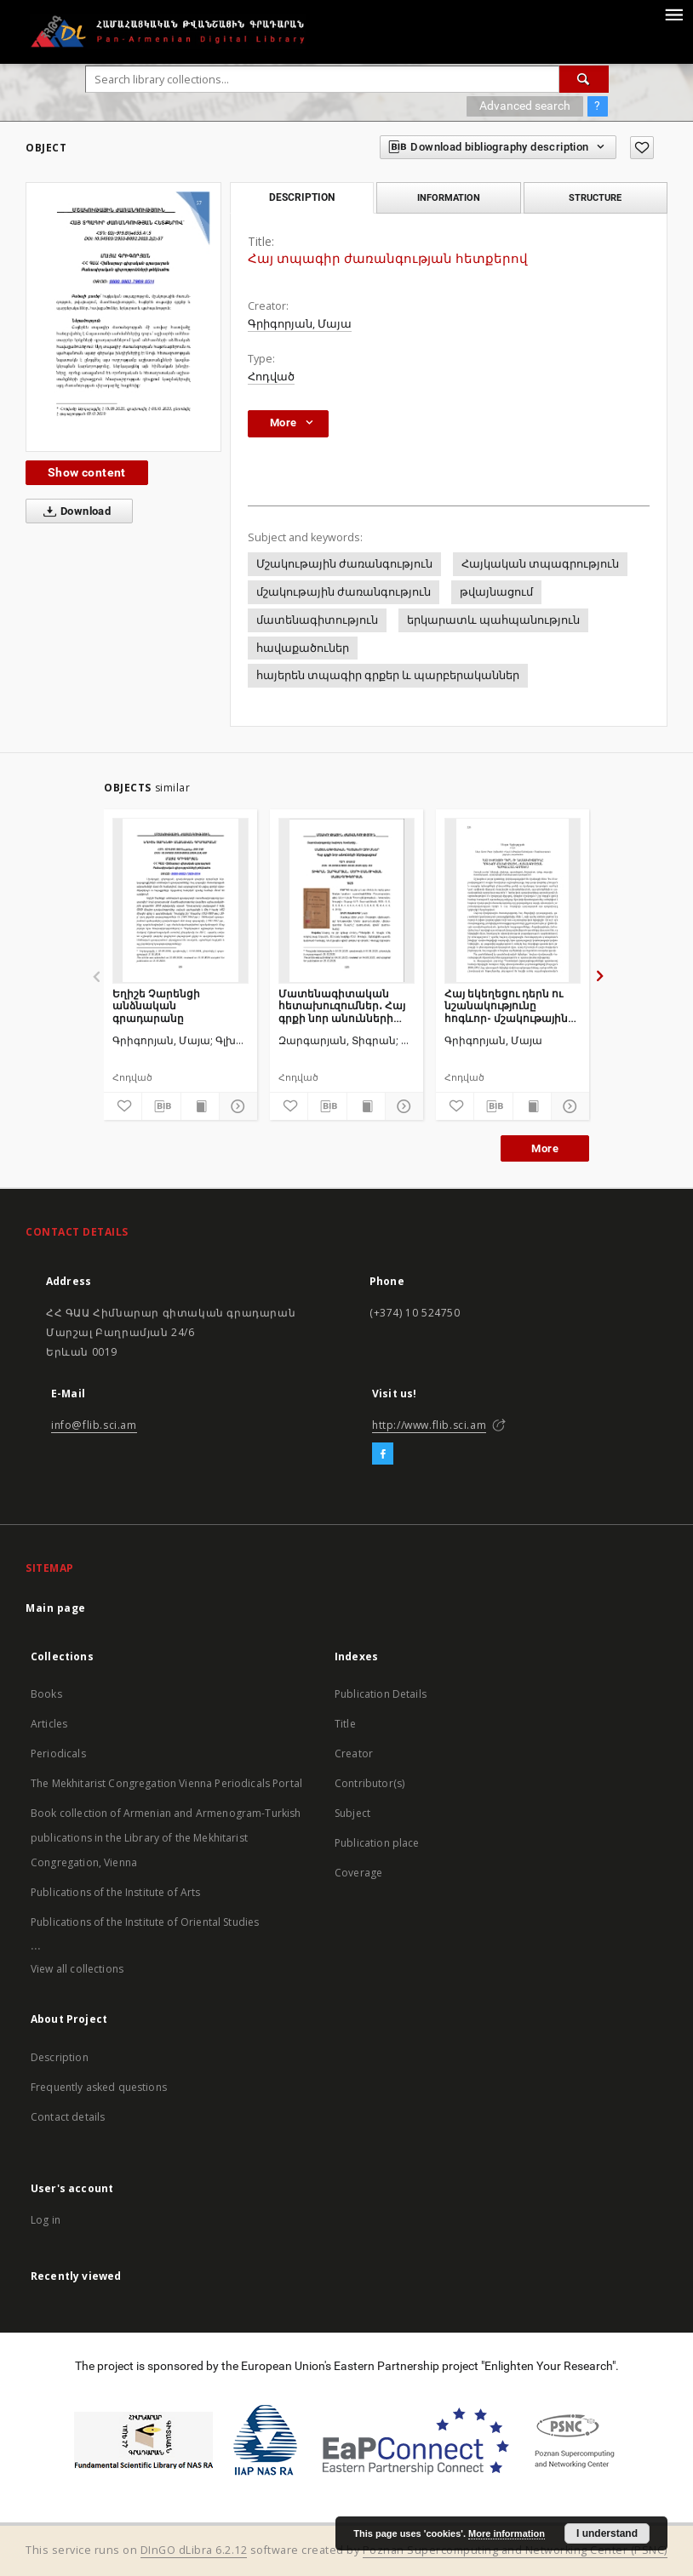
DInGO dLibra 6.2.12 (194, 2550)
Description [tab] (302, 197)
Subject (352, 1813)
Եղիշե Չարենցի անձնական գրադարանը (156, 1005)
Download (74, 511)
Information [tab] (448, 197)
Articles (49, 1723)
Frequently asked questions (99, 2087)
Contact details (68, 2117)
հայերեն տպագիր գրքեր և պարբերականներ (387, 675)
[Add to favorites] (642, 147)
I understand (607, 2533)
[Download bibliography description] (161, 1106)
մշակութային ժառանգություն (343, 592)
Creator (354, 1753)
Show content (87, 472)
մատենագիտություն (317, 620)
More (544, 1148)
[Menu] (673, 13)
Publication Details (381, 1694)
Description (60, 2057)
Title (345, 1723)
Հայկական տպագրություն (540, 564)
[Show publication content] (200, 1106)
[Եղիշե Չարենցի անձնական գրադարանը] (180, 900)
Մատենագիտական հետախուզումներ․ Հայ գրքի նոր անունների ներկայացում (341, 1005)
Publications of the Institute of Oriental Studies (145, 1922)
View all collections (77, 1969)
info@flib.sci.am (94, 1425)
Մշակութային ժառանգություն (344, 564)
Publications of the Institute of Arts (116, 1892)
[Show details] (236, 1106)
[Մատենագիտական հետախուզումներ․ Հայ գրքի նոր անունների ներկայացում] (346, 900)
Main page (56, 1608)
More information (506, 2533)
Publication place (377, 1843)
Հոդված (271, 376)
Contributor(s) (369, 1783)
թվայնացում (496, 592)
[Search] (584, 79)
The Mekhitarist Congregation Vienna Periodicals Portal (166, 1783)
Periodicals (58, 1753)
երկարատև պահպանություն (493, 620)
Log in (45, 2220)
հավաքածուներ (302, 648)
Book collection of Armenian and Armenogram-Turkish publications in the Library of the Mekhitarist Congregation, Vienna (166, 1838)
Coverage (358, 1872)
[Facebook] (382, 1454)
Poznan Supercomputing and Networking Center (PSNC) (515, 2550)
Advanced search (524, 105)
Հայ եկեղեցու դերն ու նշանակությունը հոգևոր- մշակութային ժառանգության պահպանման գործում (507, 1005)
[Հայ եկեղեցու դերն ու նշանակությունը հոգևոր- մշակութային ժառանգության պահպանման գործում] (512, 900)
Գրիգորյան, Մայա (300, 324)
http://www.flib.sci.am (429, 1425)
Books (46, 1694)
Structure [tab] (595, 197)
